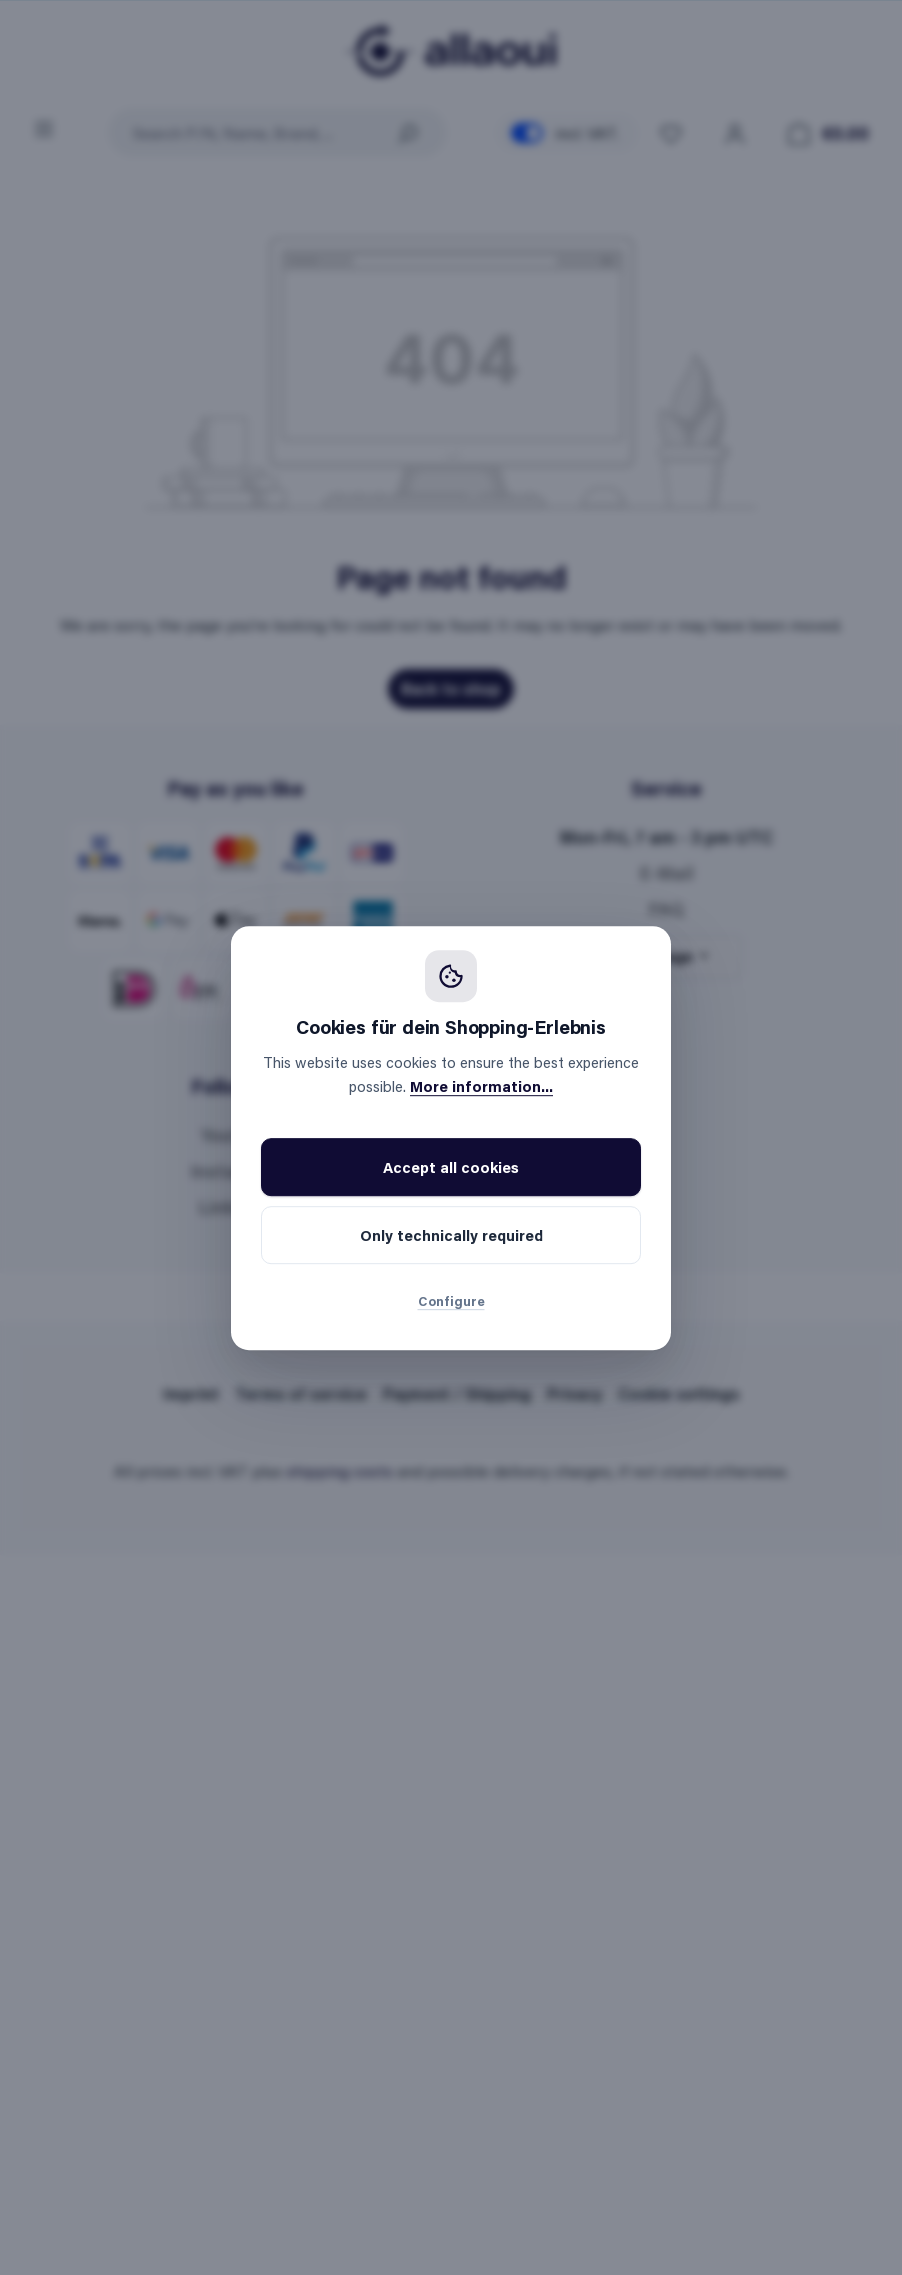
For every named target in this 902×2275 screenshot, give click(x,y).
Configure (451, 1300)
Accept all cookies (451, 1167)
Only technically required (451, 1235)
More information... (481, 1086)
